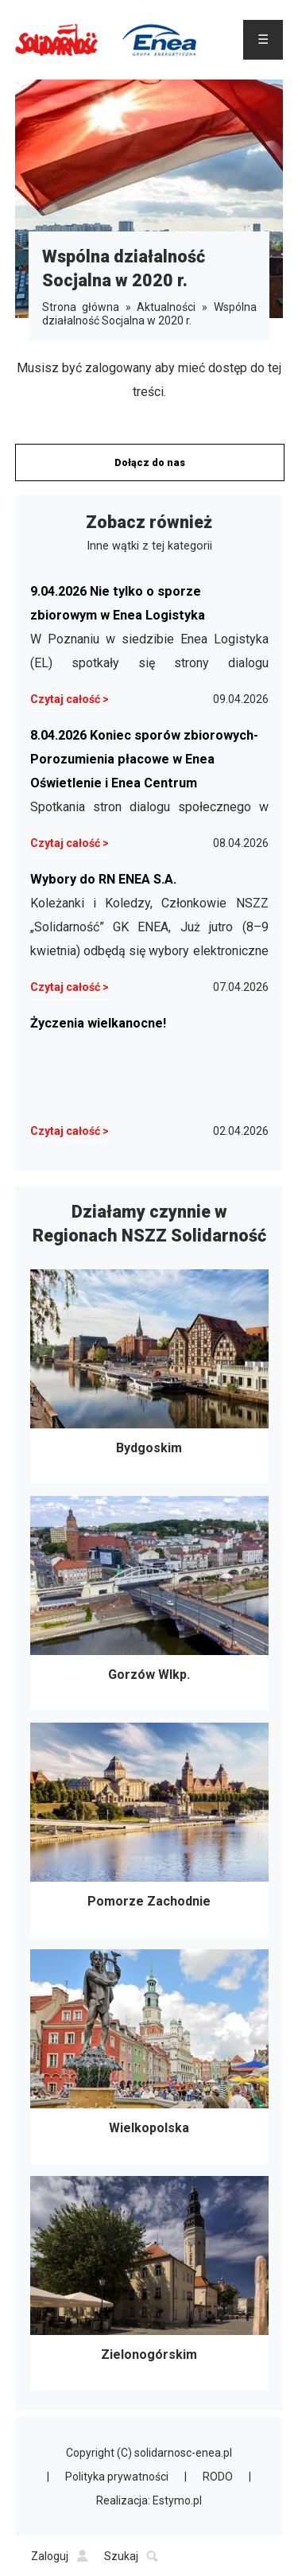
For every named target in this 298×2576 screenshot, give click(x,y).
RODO (218, 2476)
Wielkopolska (149, 2056)
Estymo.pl (177, 2500)
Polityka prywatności (116, 2476)
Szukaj (131, 2556)
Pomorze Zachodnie (149, 1830)
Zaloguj (59, 2556)
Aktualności (166, 307)
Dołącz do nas (149, 462)
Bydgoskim (149, 1376)
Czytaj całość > (69, 699)
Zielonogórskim (149, 2283)
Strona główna (81, 307)
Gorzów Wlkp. (149, 1603)
